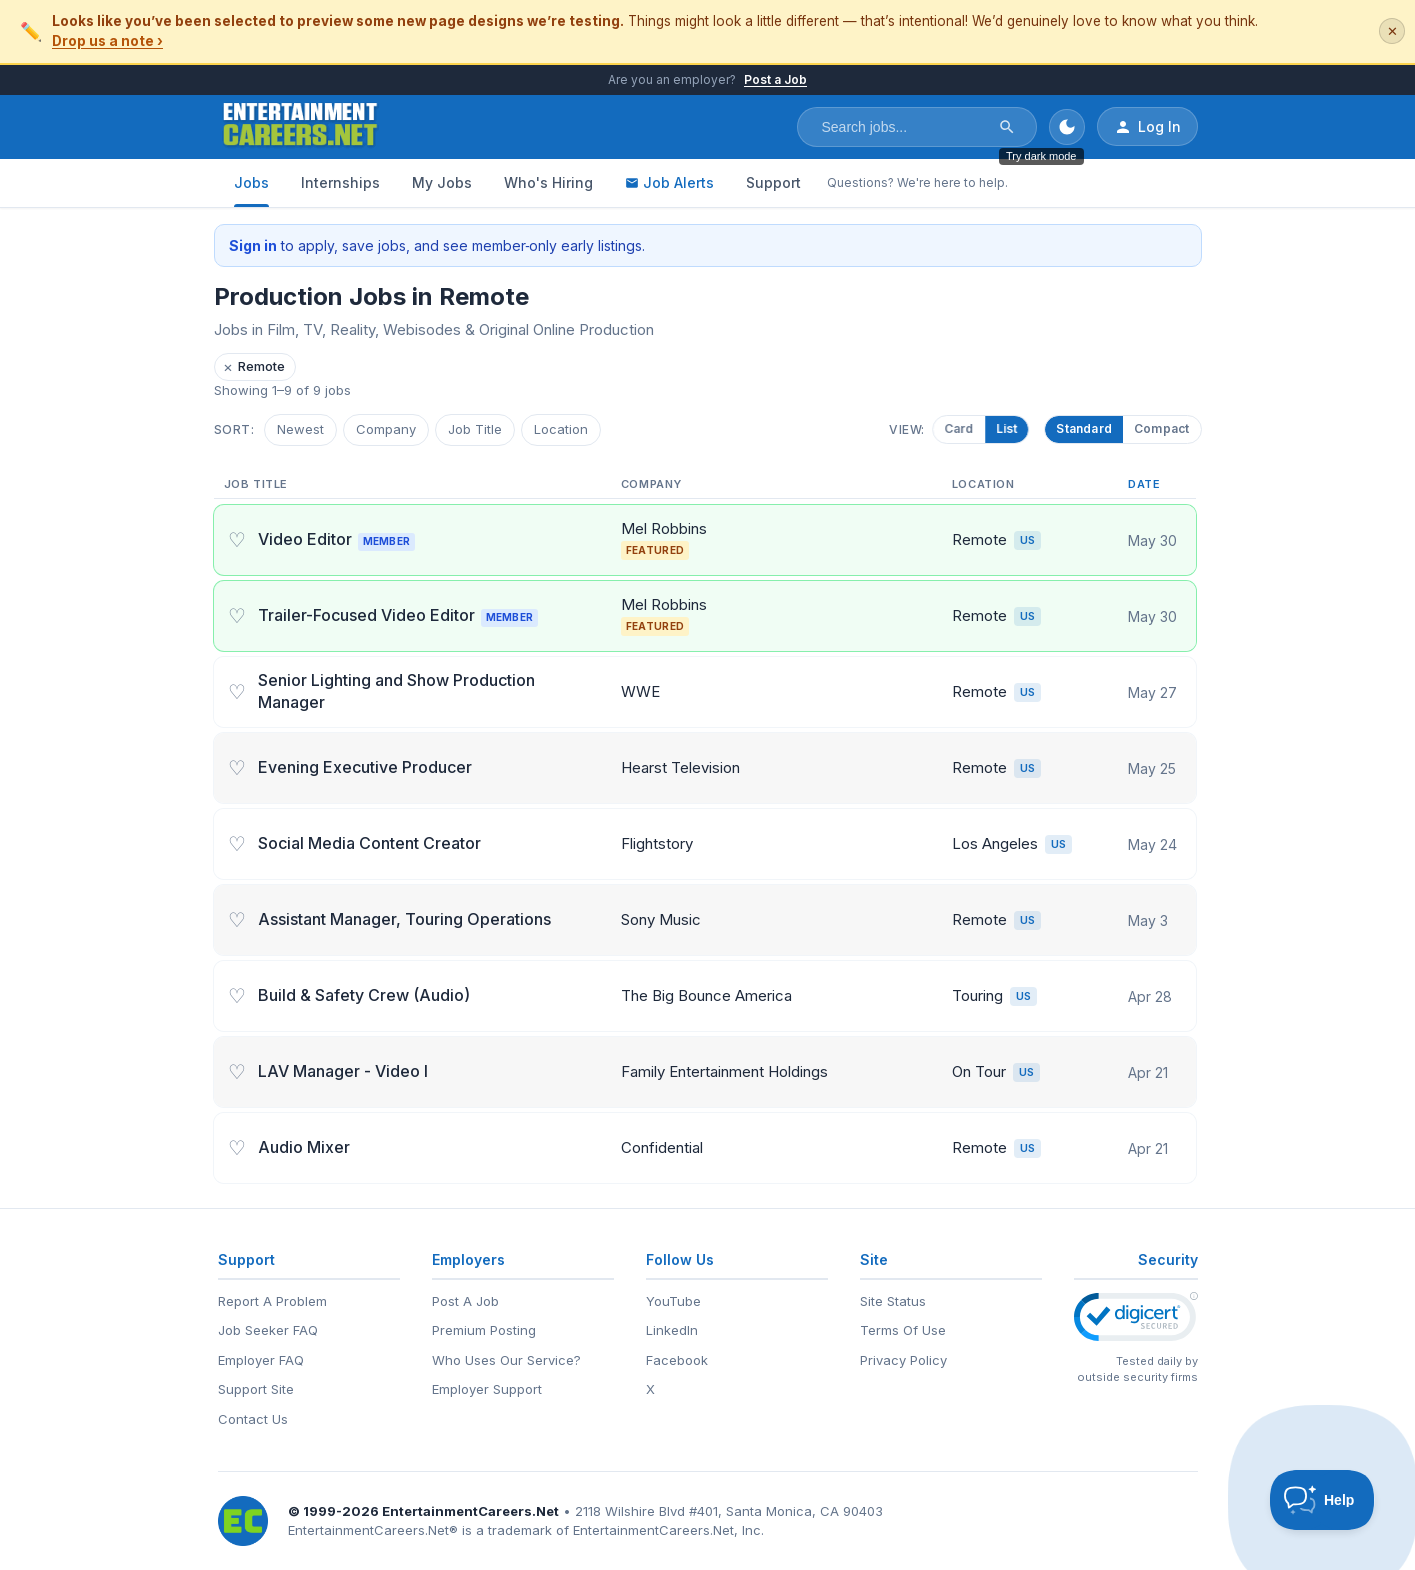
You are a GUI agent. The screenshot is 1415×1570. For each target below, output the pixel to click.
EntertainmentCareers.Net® (373, 1530)
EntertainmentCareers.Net (470, 1511)
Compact (1161, 428)
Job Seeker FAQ (268, 1330)
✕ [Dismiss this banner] (1392, 31)
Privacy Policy (903, 1360)
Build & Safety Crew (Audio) (364, 995)
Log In (1147, 127)
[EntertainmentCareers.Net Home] (300, 127)
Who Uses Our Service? (506, 1360)
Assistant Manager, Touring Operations (404, 919)
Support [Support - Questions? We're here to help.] (773, 182)
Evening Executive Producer (365, 767)
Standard (1084, 428)
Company (386, 429)
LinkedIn (672, 1330)
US (1027, 540)
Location (561, 429)
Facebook (677, 1360)
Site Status (893, 1301)
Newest (300, 429)
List (1014, 428)
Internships (340, 182)
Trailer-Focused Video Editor (400, 615)
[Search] (1007, 127)
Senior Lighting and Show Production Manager (396, 691)
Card (966, 428)
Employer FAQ (261, 1360)
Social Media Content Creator (369, 843)
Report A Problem (272, 1301)
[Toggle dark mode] (1067, 127)
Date (1144, 484)
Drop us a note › (107, 41)
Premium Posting (484, 1330)
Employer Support (487, 1389)
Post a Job (775, 79)
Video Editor (339, 539)
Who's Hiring (548, 182)
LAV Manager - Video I (343, 1071)
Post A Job (465, 1301)
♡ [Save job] (237, 540)
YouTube (673, 1301)
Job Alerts (669, 182)
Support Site (256, 1389)
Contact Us (253, 1419)
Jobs (251, 182)
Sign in (253, 245)
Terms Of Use (903, 1330)
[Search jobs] (904, 127)
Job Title (475, 429)
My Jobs (442, 182)
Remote (254, 366)
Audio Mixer (304, 1147)
